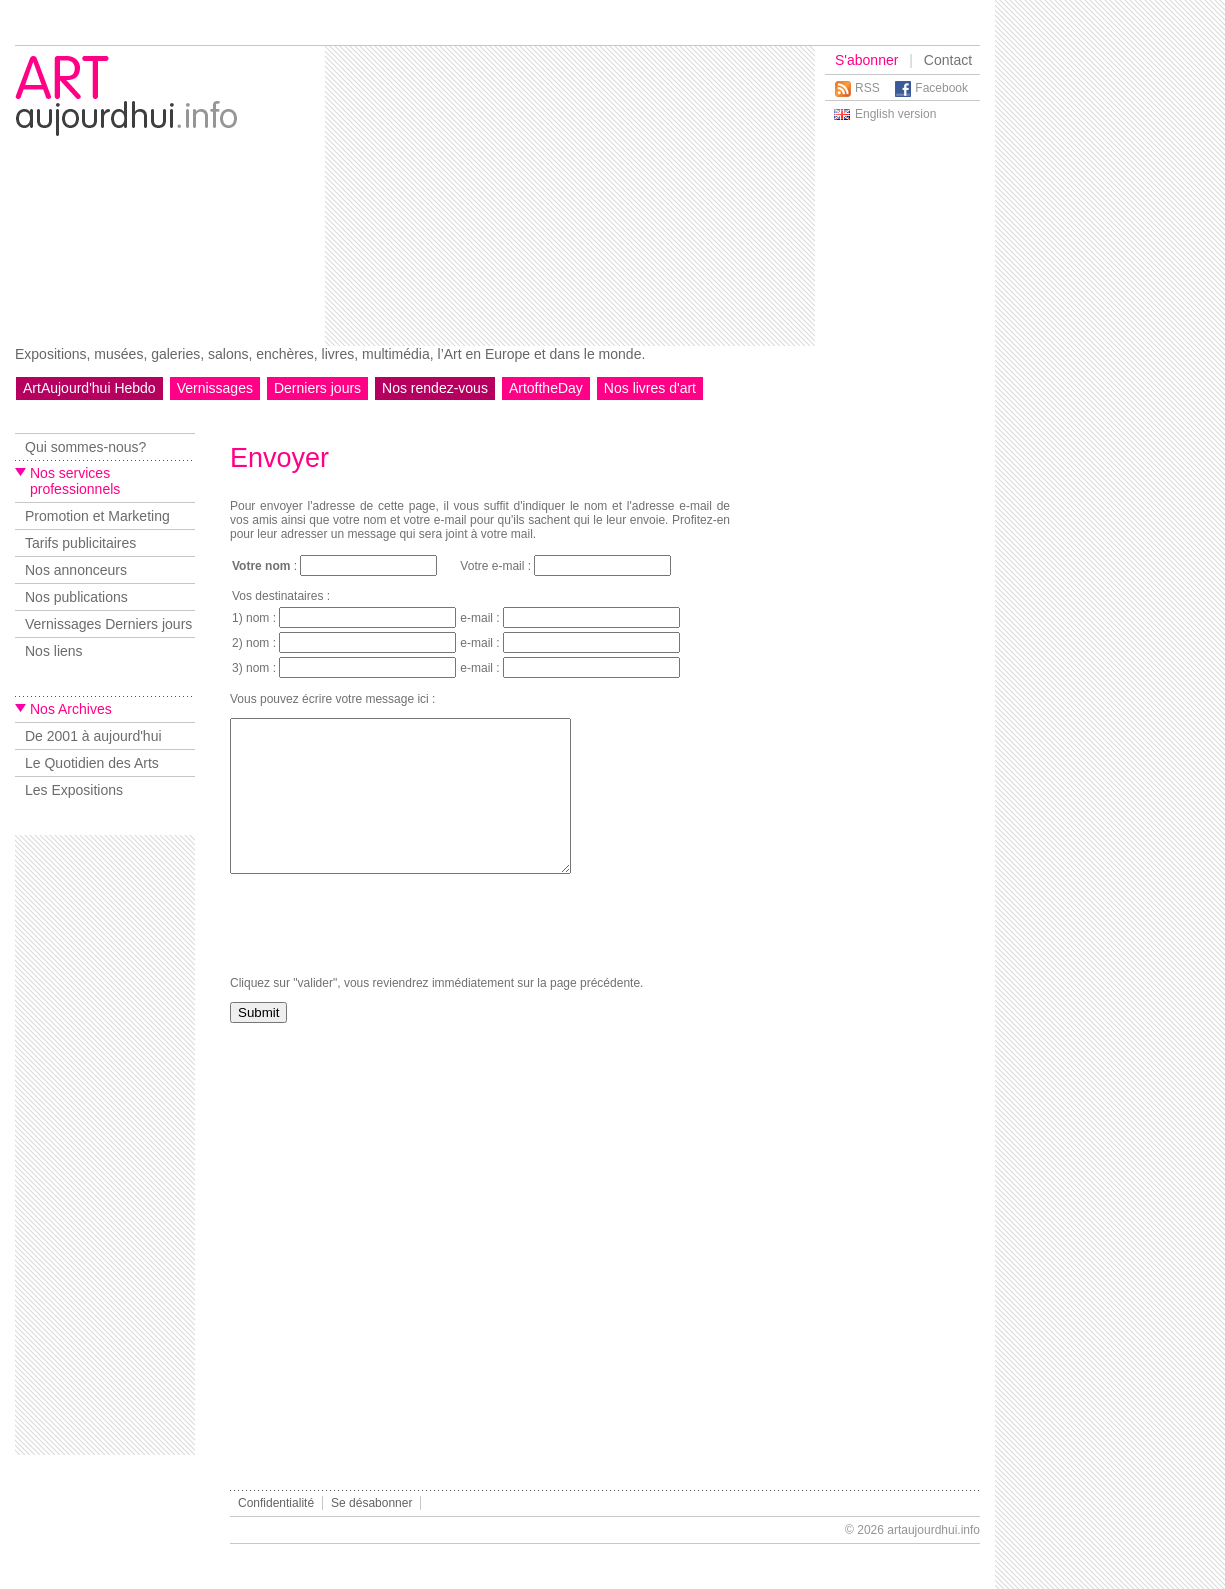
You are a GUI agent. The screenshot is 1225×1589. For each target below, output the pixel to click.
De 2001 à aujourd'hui (93, 736)
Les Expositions (74, 790)
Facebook (941, 88)
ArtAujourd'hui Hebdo (89, 388)
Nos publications (76, 597)
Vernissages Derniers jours (108, 624)
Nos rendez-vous (435, 388)
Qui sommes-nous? (85, 447)
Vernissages (215, 388)
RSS (867, 88)
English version (895, 114)
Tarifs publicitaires (80, 543)
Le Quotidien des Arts (92, 763)
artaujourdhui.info (933, 1530)
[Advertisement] (552, 196)
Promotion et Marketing (97, 516)
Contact (948, 60)
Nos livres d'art (650, 388)
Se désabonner (371, 1503)
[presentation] (382, 955)
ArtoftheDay (546, 388)
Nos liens (54, 651)
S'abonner (866, 60)
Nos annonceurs (76, 570)
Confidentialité (276, 1503)
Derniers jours (317, 388)
